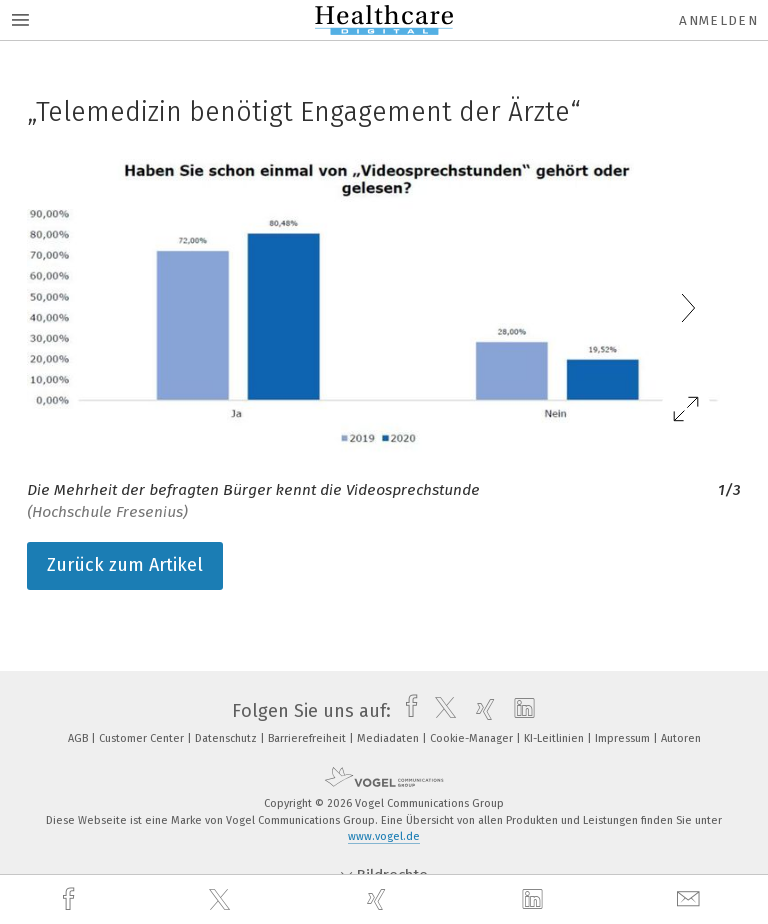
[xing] (379, 899)
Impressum (624, 738)
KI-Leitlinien (555, 738)
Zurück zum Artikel (125, 565)
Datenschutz (227, 738)
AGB (79, 738)
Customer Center (143, 738)
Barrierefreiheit (308, 738)
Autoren (681, 738)
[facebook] (71, 899)
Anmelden (718, 20)
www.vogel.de (384, 836)
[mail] (691, 899)
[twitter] (222, 900)
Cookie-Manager (473, 738)
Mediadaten (389, 738)
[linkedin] (535, 900)
